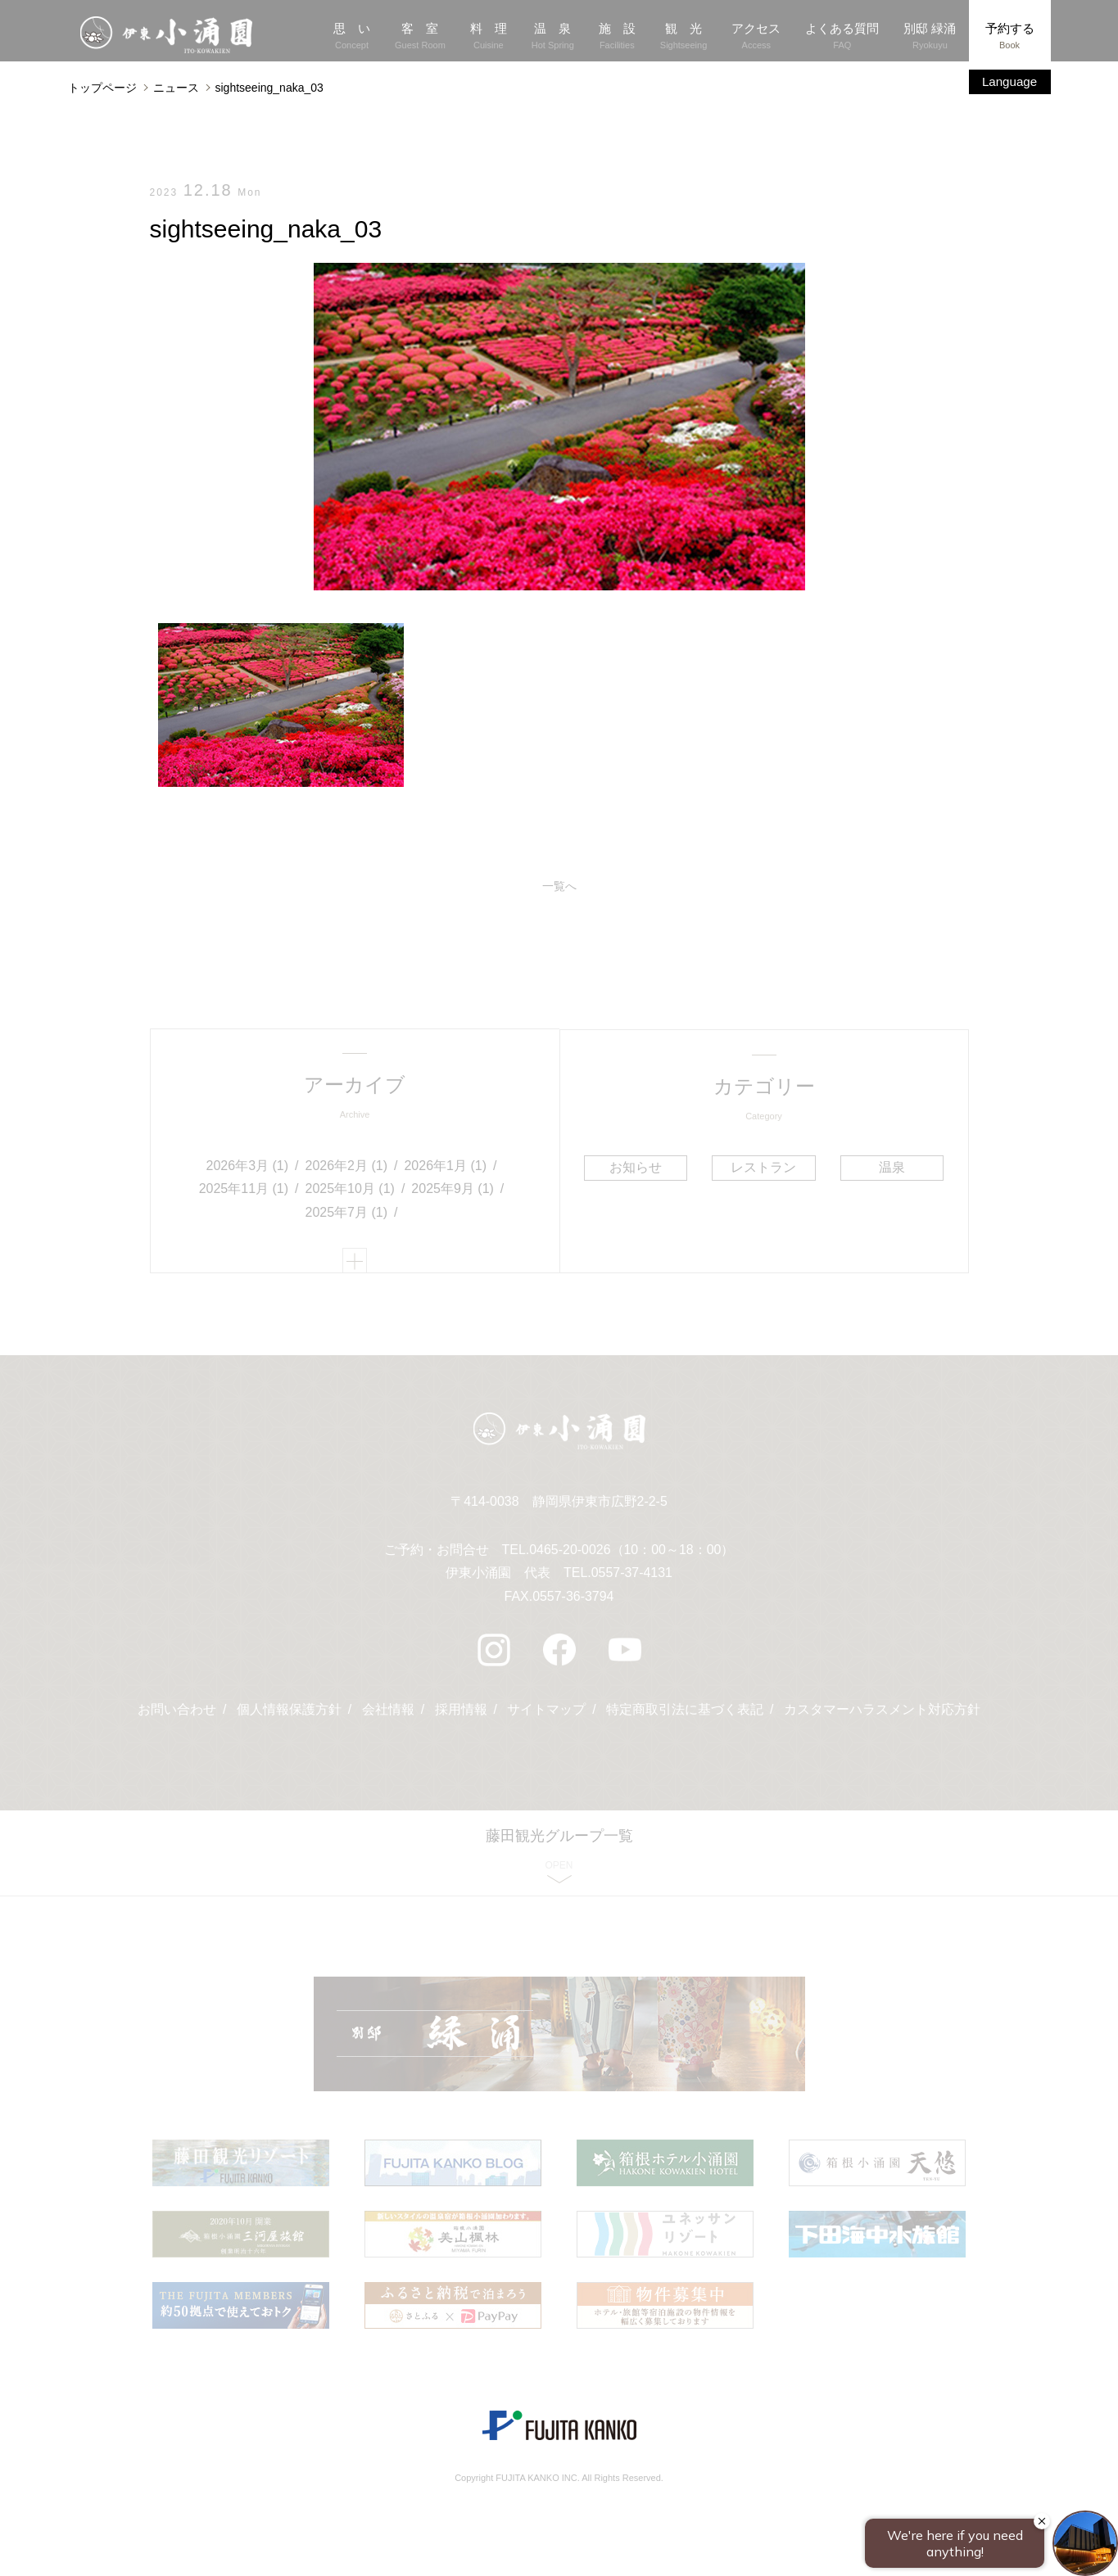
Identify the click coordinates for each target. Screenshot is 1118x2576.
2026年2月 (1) (347, 1166)
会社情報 (388, 1713)
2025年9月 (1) (452, 1190)
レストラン (763, 1167)
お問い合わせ (177, 1713)
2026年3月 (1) (247, 1166)
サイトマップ (546, 1713)
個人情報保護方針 (289, 1713)
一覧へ (559, 886)
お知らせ (635, 1167)
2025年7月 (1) (347, 1214)
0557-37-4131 (632, 1577)
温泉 (891, 1167)
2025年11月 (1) (243, 1190)
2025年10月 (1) (350, 1190)
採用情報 (461, 1713)
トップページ (102, 87)
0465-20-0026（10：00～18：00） (632, 1553)
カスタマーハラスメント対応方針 (882, 1713)
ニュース (176, 87)
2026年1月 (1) (445, 1166)
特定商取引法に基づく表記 (684, 1713)
